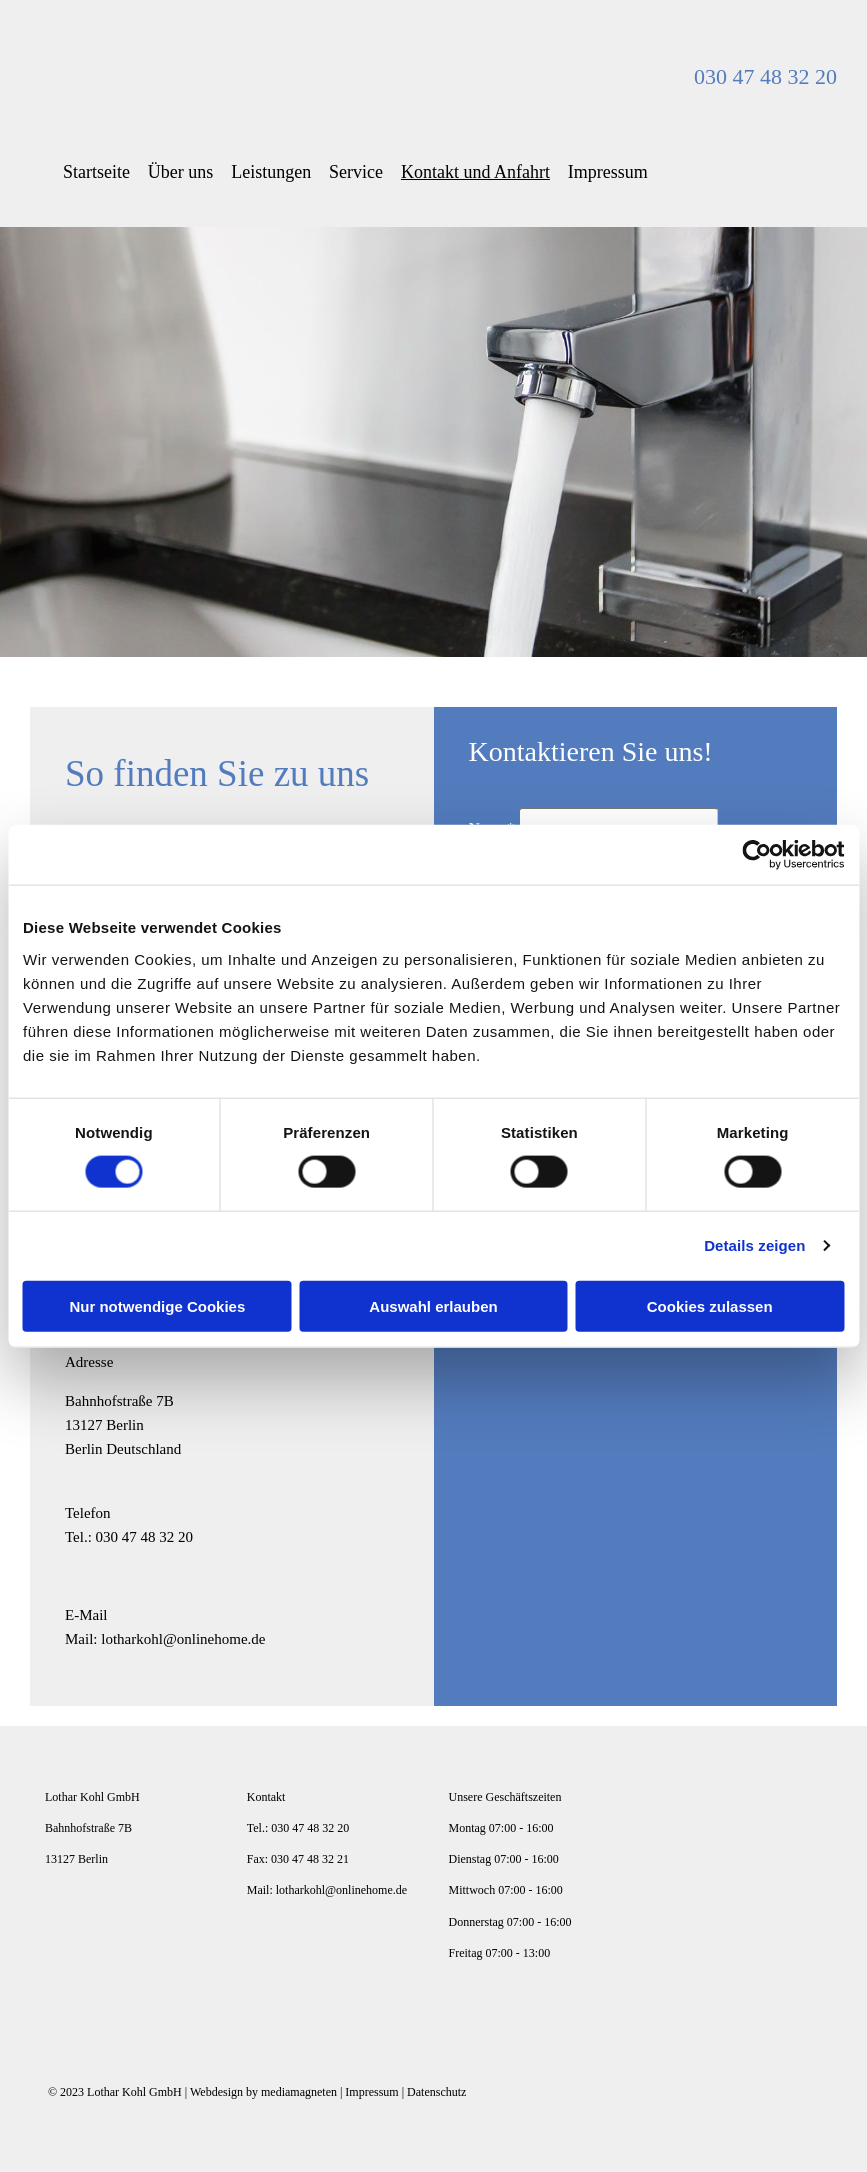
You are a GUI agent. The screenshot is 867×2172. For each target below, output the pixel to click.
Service (364, 171)
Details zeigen (754, 1245)
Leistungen (277, 171)
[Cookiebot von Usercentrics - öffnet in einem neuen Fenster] (756, 855)
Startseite (98, 171)
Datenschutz (436, 2091)
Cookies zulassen (710, 1305)
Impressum (620, 171)
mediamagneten (299, 2091)
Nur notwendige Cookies (157, 1305)
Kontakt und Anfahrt (485, 171)
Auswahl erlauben (433, 1305)
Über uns (185, 171)
